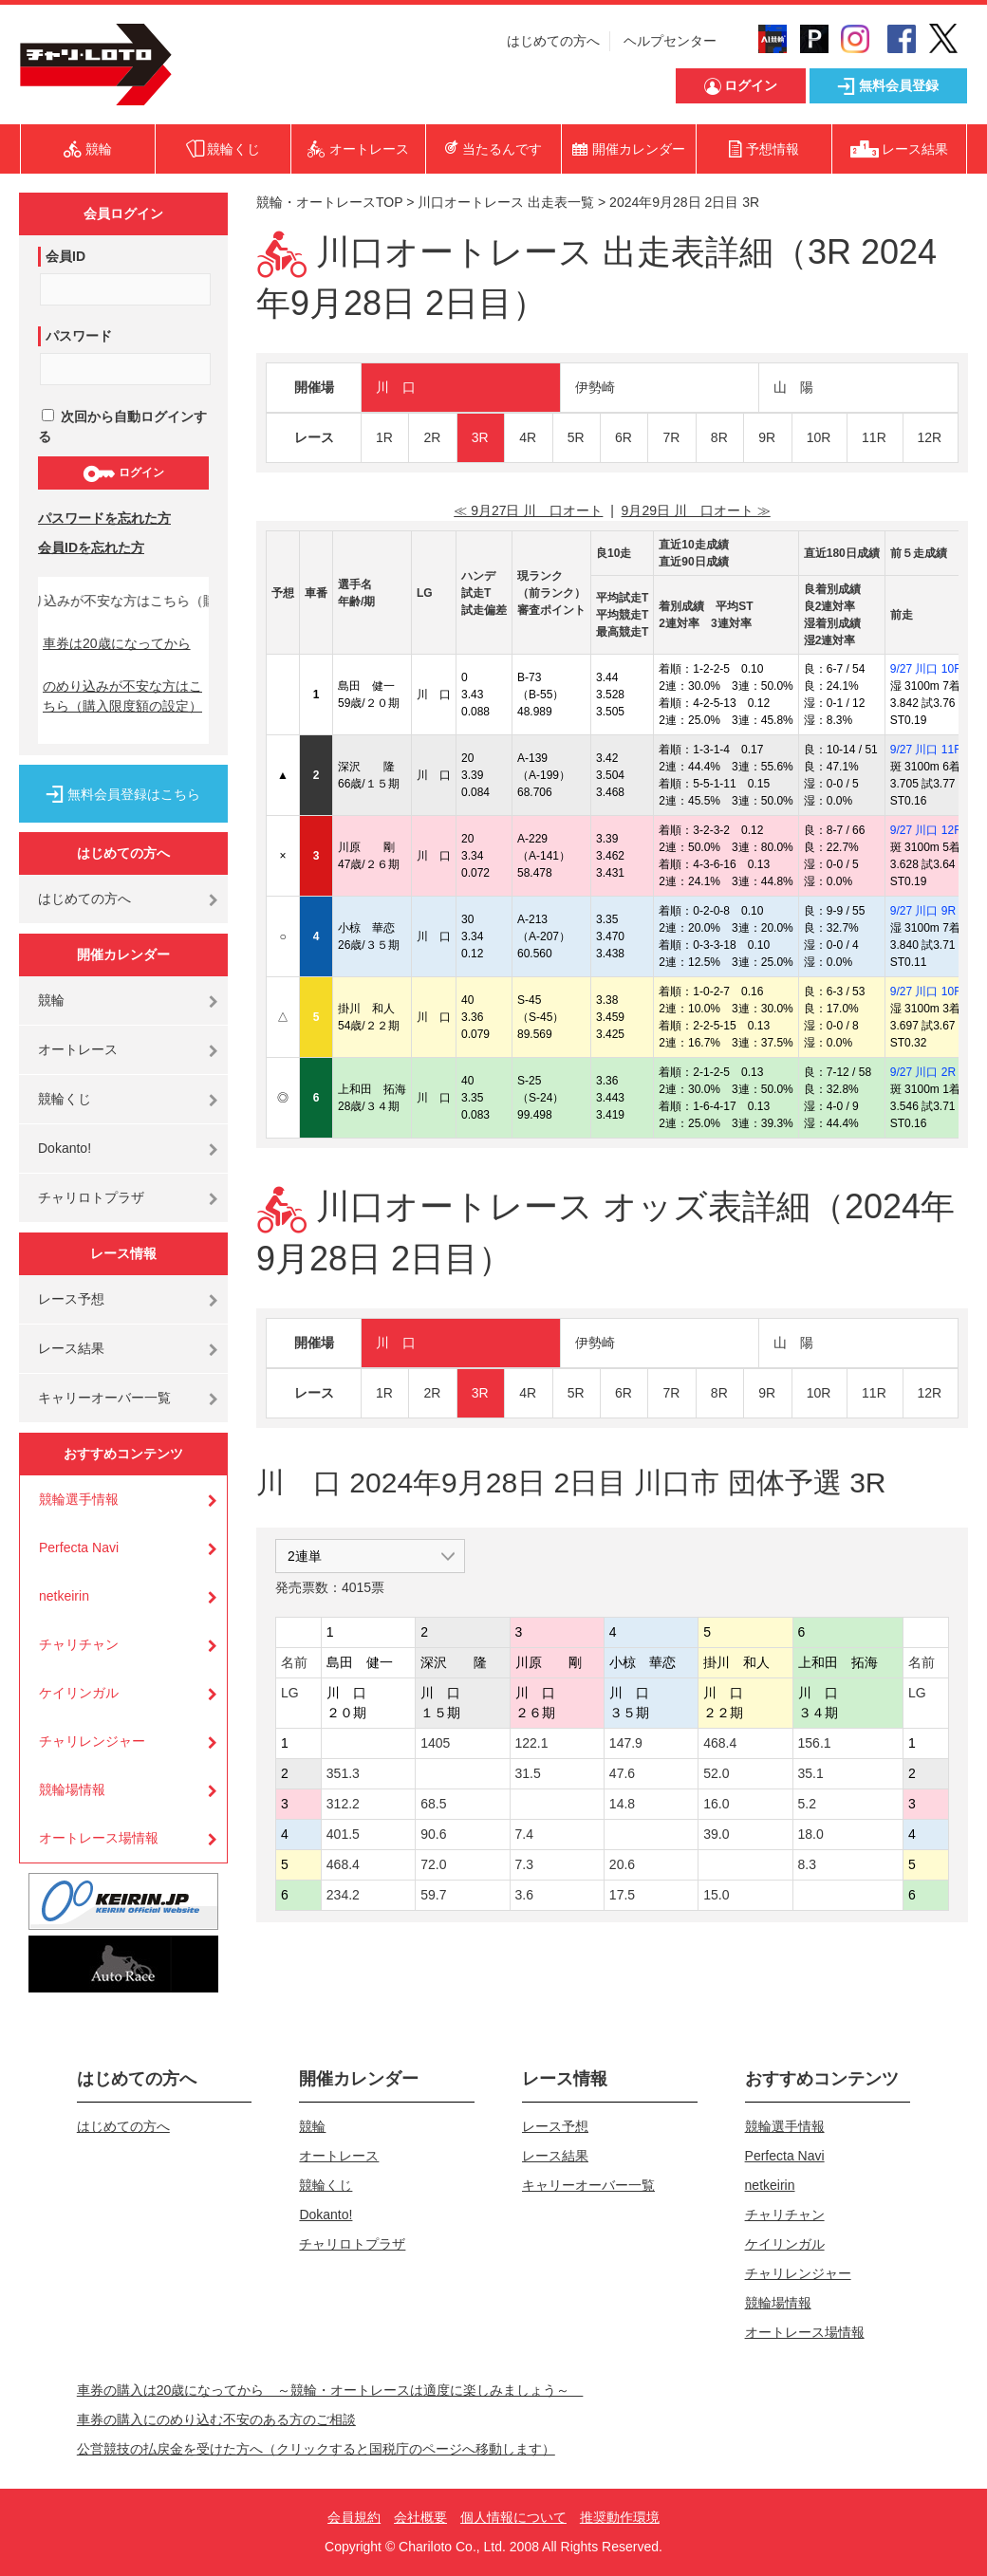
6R (623, 437)
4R (527, 437)
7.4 (524, 1834)
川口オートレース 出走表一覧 (506, 202)
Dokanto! (64, 1148)
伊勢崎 (595, 387)
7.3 (524, 1864)
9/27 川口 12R (926, 830)
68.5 (433, 1803)
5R (576, 437)
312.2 (343, 1803)
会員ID (65, 256)
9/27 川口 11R (926, 749)
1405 (435, 1743)
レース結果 (71, 1348)
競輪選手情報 (79, 1499)
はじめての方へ (553, 40)
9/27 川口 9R (923, 910)
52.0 (716, 1773)
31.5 (528, 1773)
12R (930, 437)
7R (671, 437)
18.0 (811, 1834)
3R (480, 437)
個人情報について (513, 2517)
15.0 (716, 1894)
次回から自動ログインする (122, 426)
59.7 (433, 1894)
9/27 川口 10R (926, 669)
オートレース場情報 (98, 1837)
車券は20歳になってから (117, 643)
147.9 (625, 1743)
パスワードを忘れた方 (104, 518)
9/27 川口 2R (923, 1072)
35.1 (811, 1773)
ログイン (123, 473)
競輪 (51, 1000)
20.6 (622, 1864)
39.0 (716, 1834)
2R (431, 437)
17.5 (622, 1894)
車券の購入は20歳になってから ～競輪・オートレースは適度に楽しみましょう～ (330, 2390)
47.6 (622, 1773)
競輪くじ (64, 1098)
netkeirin (64, 1595)
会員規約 (354, 2517)
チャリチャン (79, 1644)
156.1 (814, 1743)
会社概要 (420, 2517)
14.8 (622, 1803)
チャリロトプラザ (91, 1197)
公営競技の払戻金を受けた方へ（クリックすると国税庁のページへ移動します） (316, 2448)
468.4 (719, 1743)
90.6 (433, 1834)
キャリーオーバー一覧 (104, 1397)
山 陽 (793, 387)
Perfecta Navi (79, 1547)
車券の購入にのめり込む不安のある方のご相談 (216, 2419)
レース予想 (71, 1299)
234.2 (343, 1894)
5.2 (807, 1803)
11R (874, 437)
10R (819, 437)
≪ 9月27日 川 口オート (528, 510)
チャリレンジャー (92, 1741)
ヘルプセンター (670, 40)
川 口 (396, 387)
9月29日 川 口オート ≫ (696, 510)
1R (384, 437)
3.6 (524, 1894)
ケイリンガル (79, 1692)
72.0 (433, 1864)
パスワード (79, 335)
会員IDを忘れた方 (91, 547)
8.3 (807, 1864)
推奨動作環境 (620, 2517)
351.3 (343, 1773)
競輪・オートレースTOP (329, 202)
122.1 (532, 1743)
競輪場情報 (72, 1789)
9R (766, 437)
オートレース (78, 1049)
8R (719, 437)
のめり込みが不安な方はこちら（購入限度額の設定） (122, 695)
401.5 (343, 1834)
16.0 (716, 1803)
